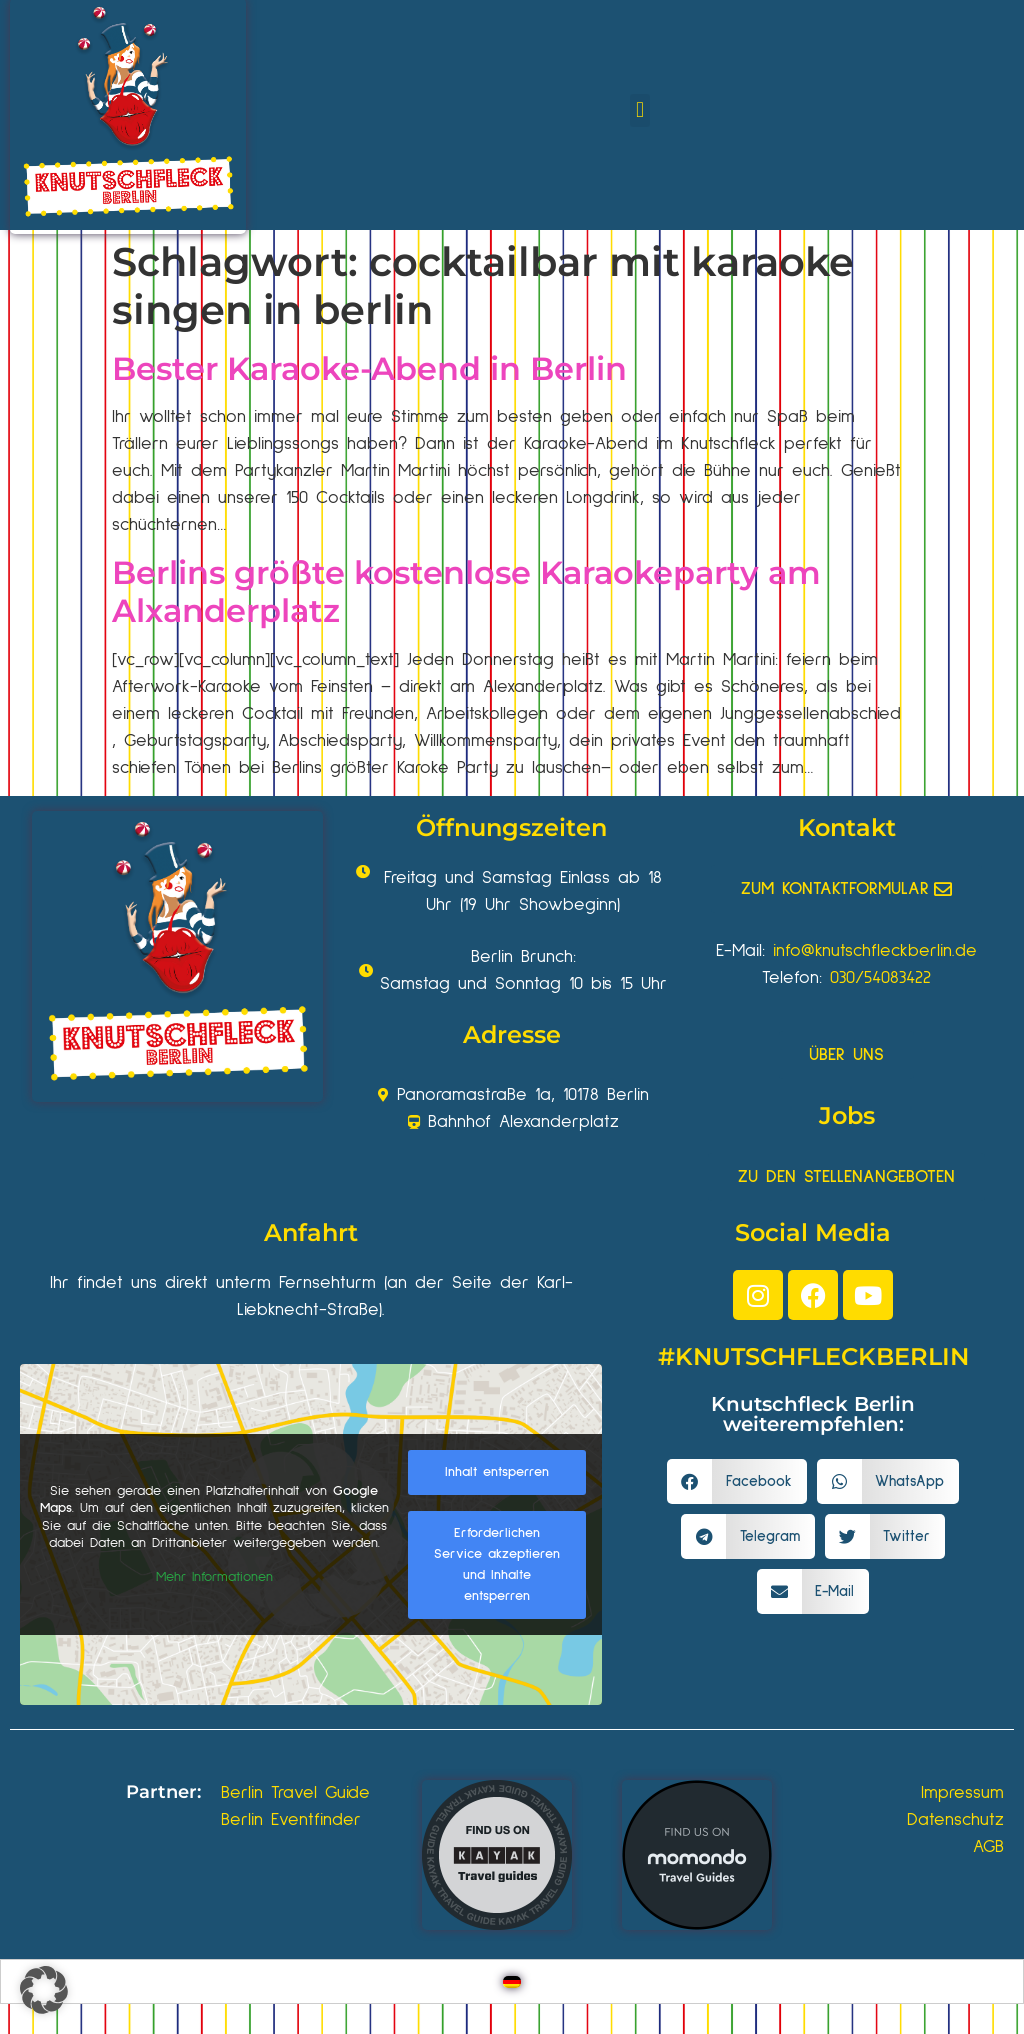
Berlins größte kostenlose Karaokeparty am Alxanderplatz (466, 591)
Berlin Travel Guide (295, 1793)
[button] (639, 110)
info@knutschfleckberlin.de (875, 951)
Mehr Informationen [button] (214, 1576)
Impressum (962, 1793)
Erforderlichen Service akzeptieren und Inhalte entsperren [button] (497, 1564)
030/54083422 (880, 978)
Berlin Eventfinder (291, 1820)
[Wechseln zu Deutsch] (512, 1981)
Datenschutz (955, 1820)
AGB (988, 1847)
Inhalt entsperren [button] (497, 1472)
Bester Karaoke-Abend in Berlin (369, 368)
